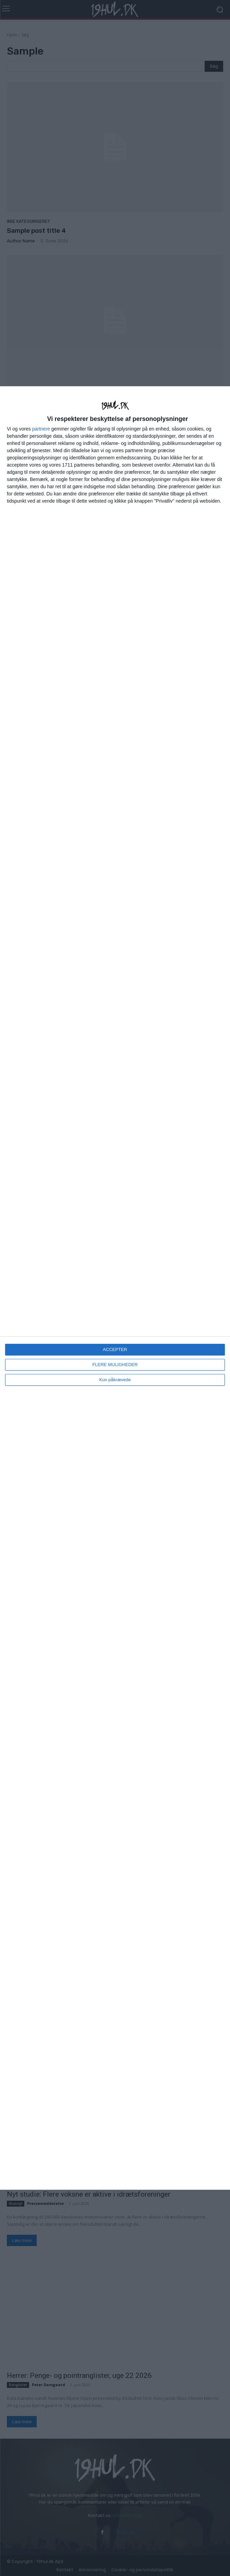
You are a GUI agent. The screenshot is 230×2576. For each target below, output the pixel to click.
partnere (41, 428)
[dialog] (115, 1287)
